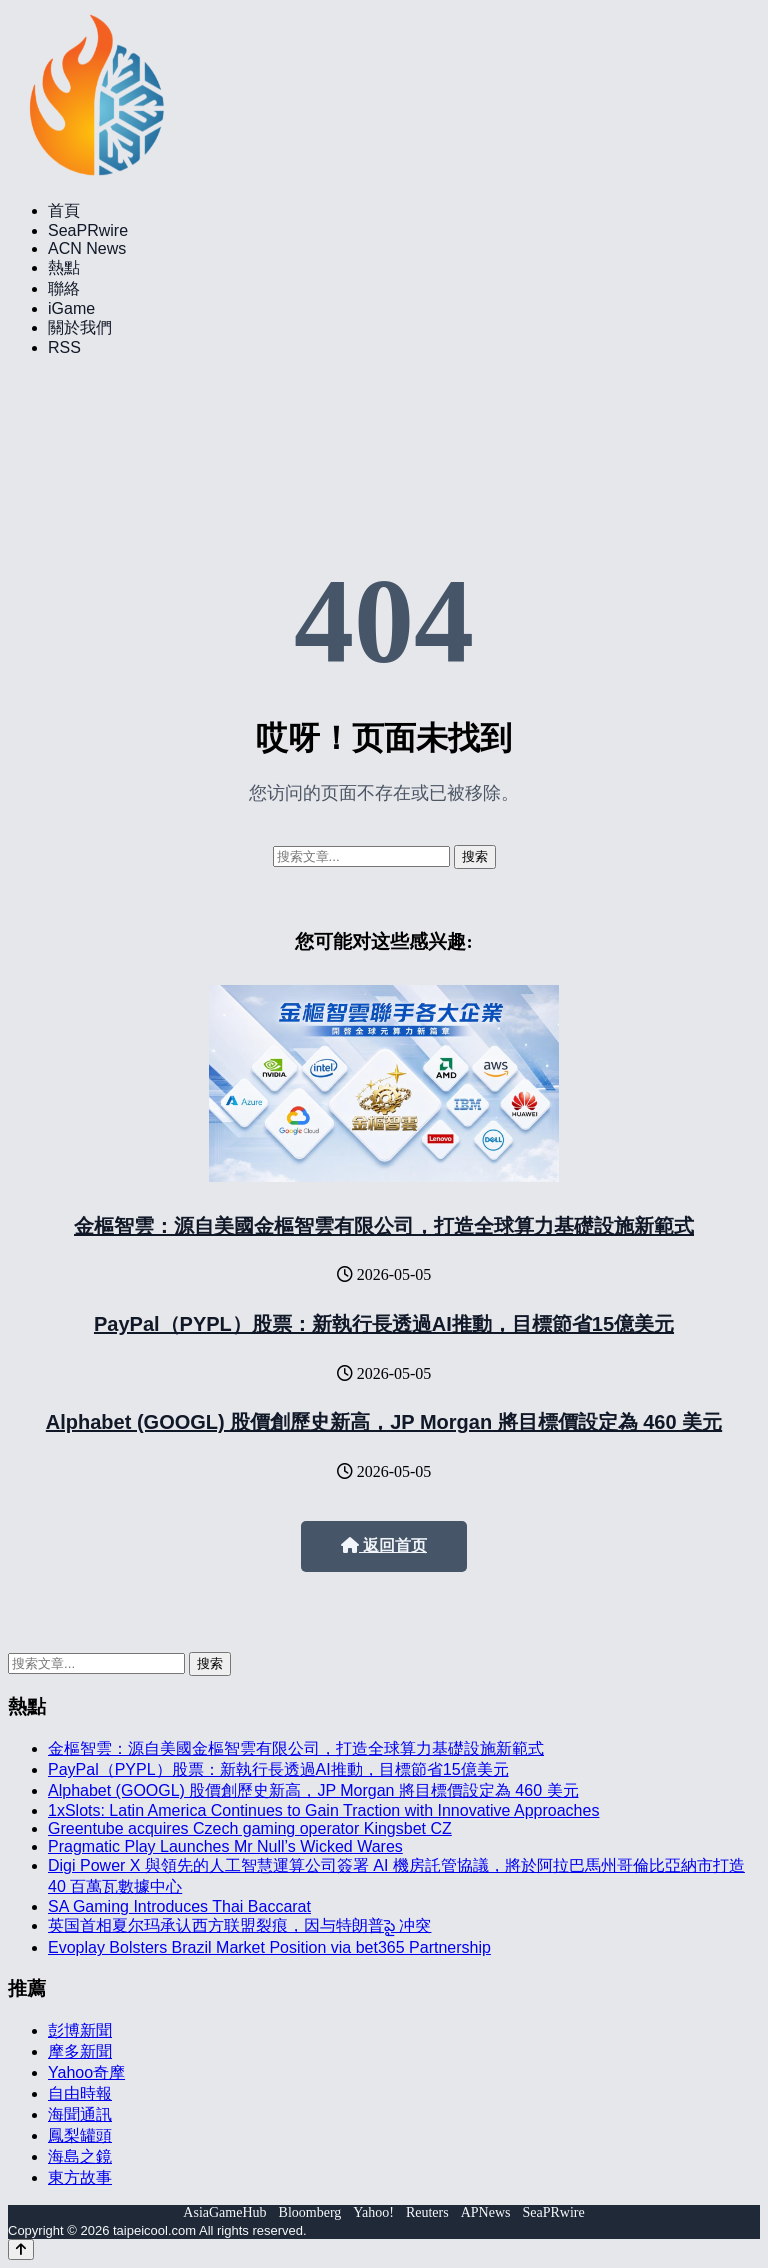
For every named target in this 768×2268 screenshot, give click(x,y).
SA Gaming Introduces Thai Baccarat (179, 1906)
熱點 (64, 267)
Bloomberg (310, 2212)
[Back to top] (21, 2249)
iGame (71, 308)
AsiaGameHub (224, 2212)
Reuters (427, 2212)
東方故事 (80, 2177)
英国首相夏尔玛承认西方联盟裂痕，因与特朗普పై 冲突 (239, 1925)
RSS (64, 347)
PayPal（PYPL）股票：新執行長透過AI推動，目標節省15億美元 (384, 1324)
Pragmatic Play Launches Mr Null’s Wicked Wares (225, 1846)
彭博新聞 (80, 2030)
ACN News (87, 248)
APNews (486, 2212)
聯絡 (64, 288)
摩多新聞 (80, 2051)
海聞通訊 (80, 2114)
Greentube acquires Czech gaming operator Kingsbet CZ (250, 1828)
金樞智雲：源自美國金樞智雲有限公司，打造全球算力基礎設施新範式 (384, 1226)
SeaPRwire (88, 230)
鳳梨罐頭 (80, 2135)
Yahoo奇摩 (86, 2072)
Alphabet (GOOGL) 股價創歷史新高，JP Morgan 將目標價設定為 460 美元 (384, 1422)
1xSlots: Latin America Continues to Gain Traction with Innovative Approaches (323, 1810)
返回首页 (384, 1545)
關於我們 (80, 327)
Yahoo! (373, 2212)
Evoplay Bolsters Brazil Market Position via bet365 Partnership (269, 1947)
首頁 (64, 210)
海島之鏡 (80, 2156)
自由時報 (80, 2093)
